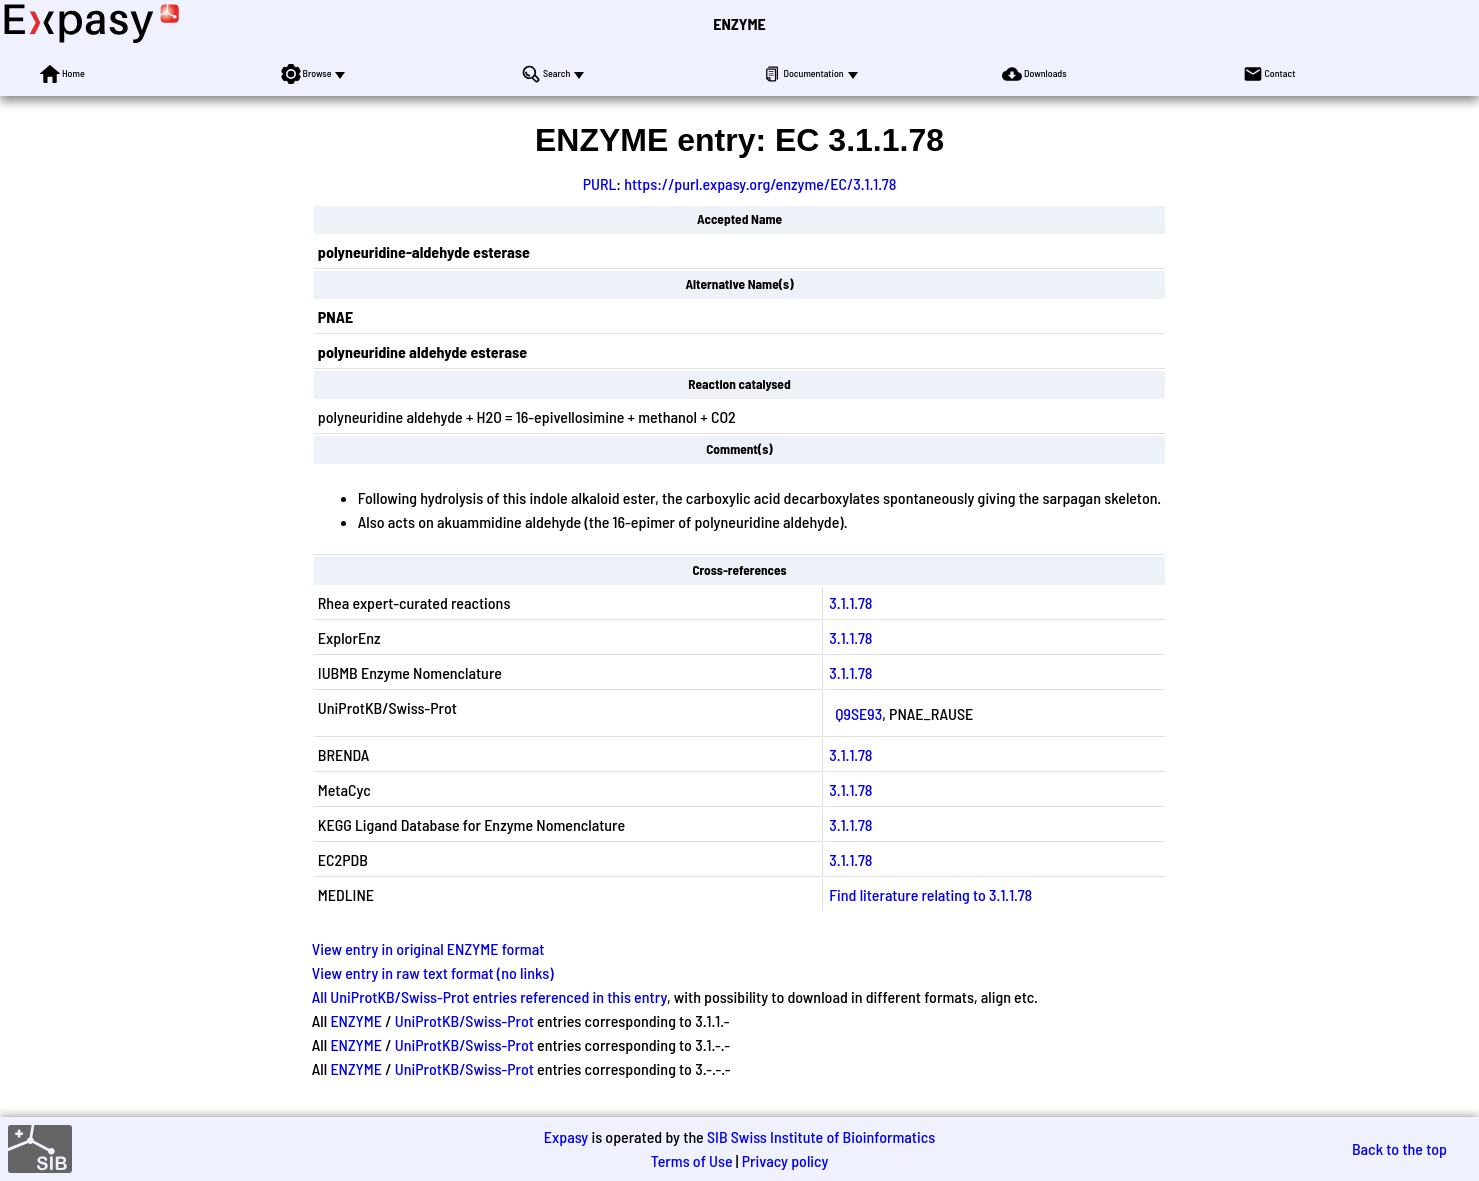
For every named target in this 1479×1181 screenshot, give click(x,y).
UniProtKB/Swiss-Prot (464, 1020)
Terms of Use (692, 1160)
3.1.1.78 (850, 602)
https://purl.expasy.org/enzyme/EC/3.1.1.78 (760, 183)
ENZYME (739, 23)
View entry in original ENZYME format (428, 948)
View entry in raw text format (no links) (433, 972)
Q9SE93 (858, 713)
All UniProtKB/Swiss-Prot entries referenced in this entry (489, 996)
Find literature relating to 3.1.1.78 (930, 894)
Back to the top (1399, 1148)
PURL (600, 183)
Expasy (566, 1136)
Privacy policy (785, 1160)
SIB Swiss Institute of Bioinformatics (821, 1136)
